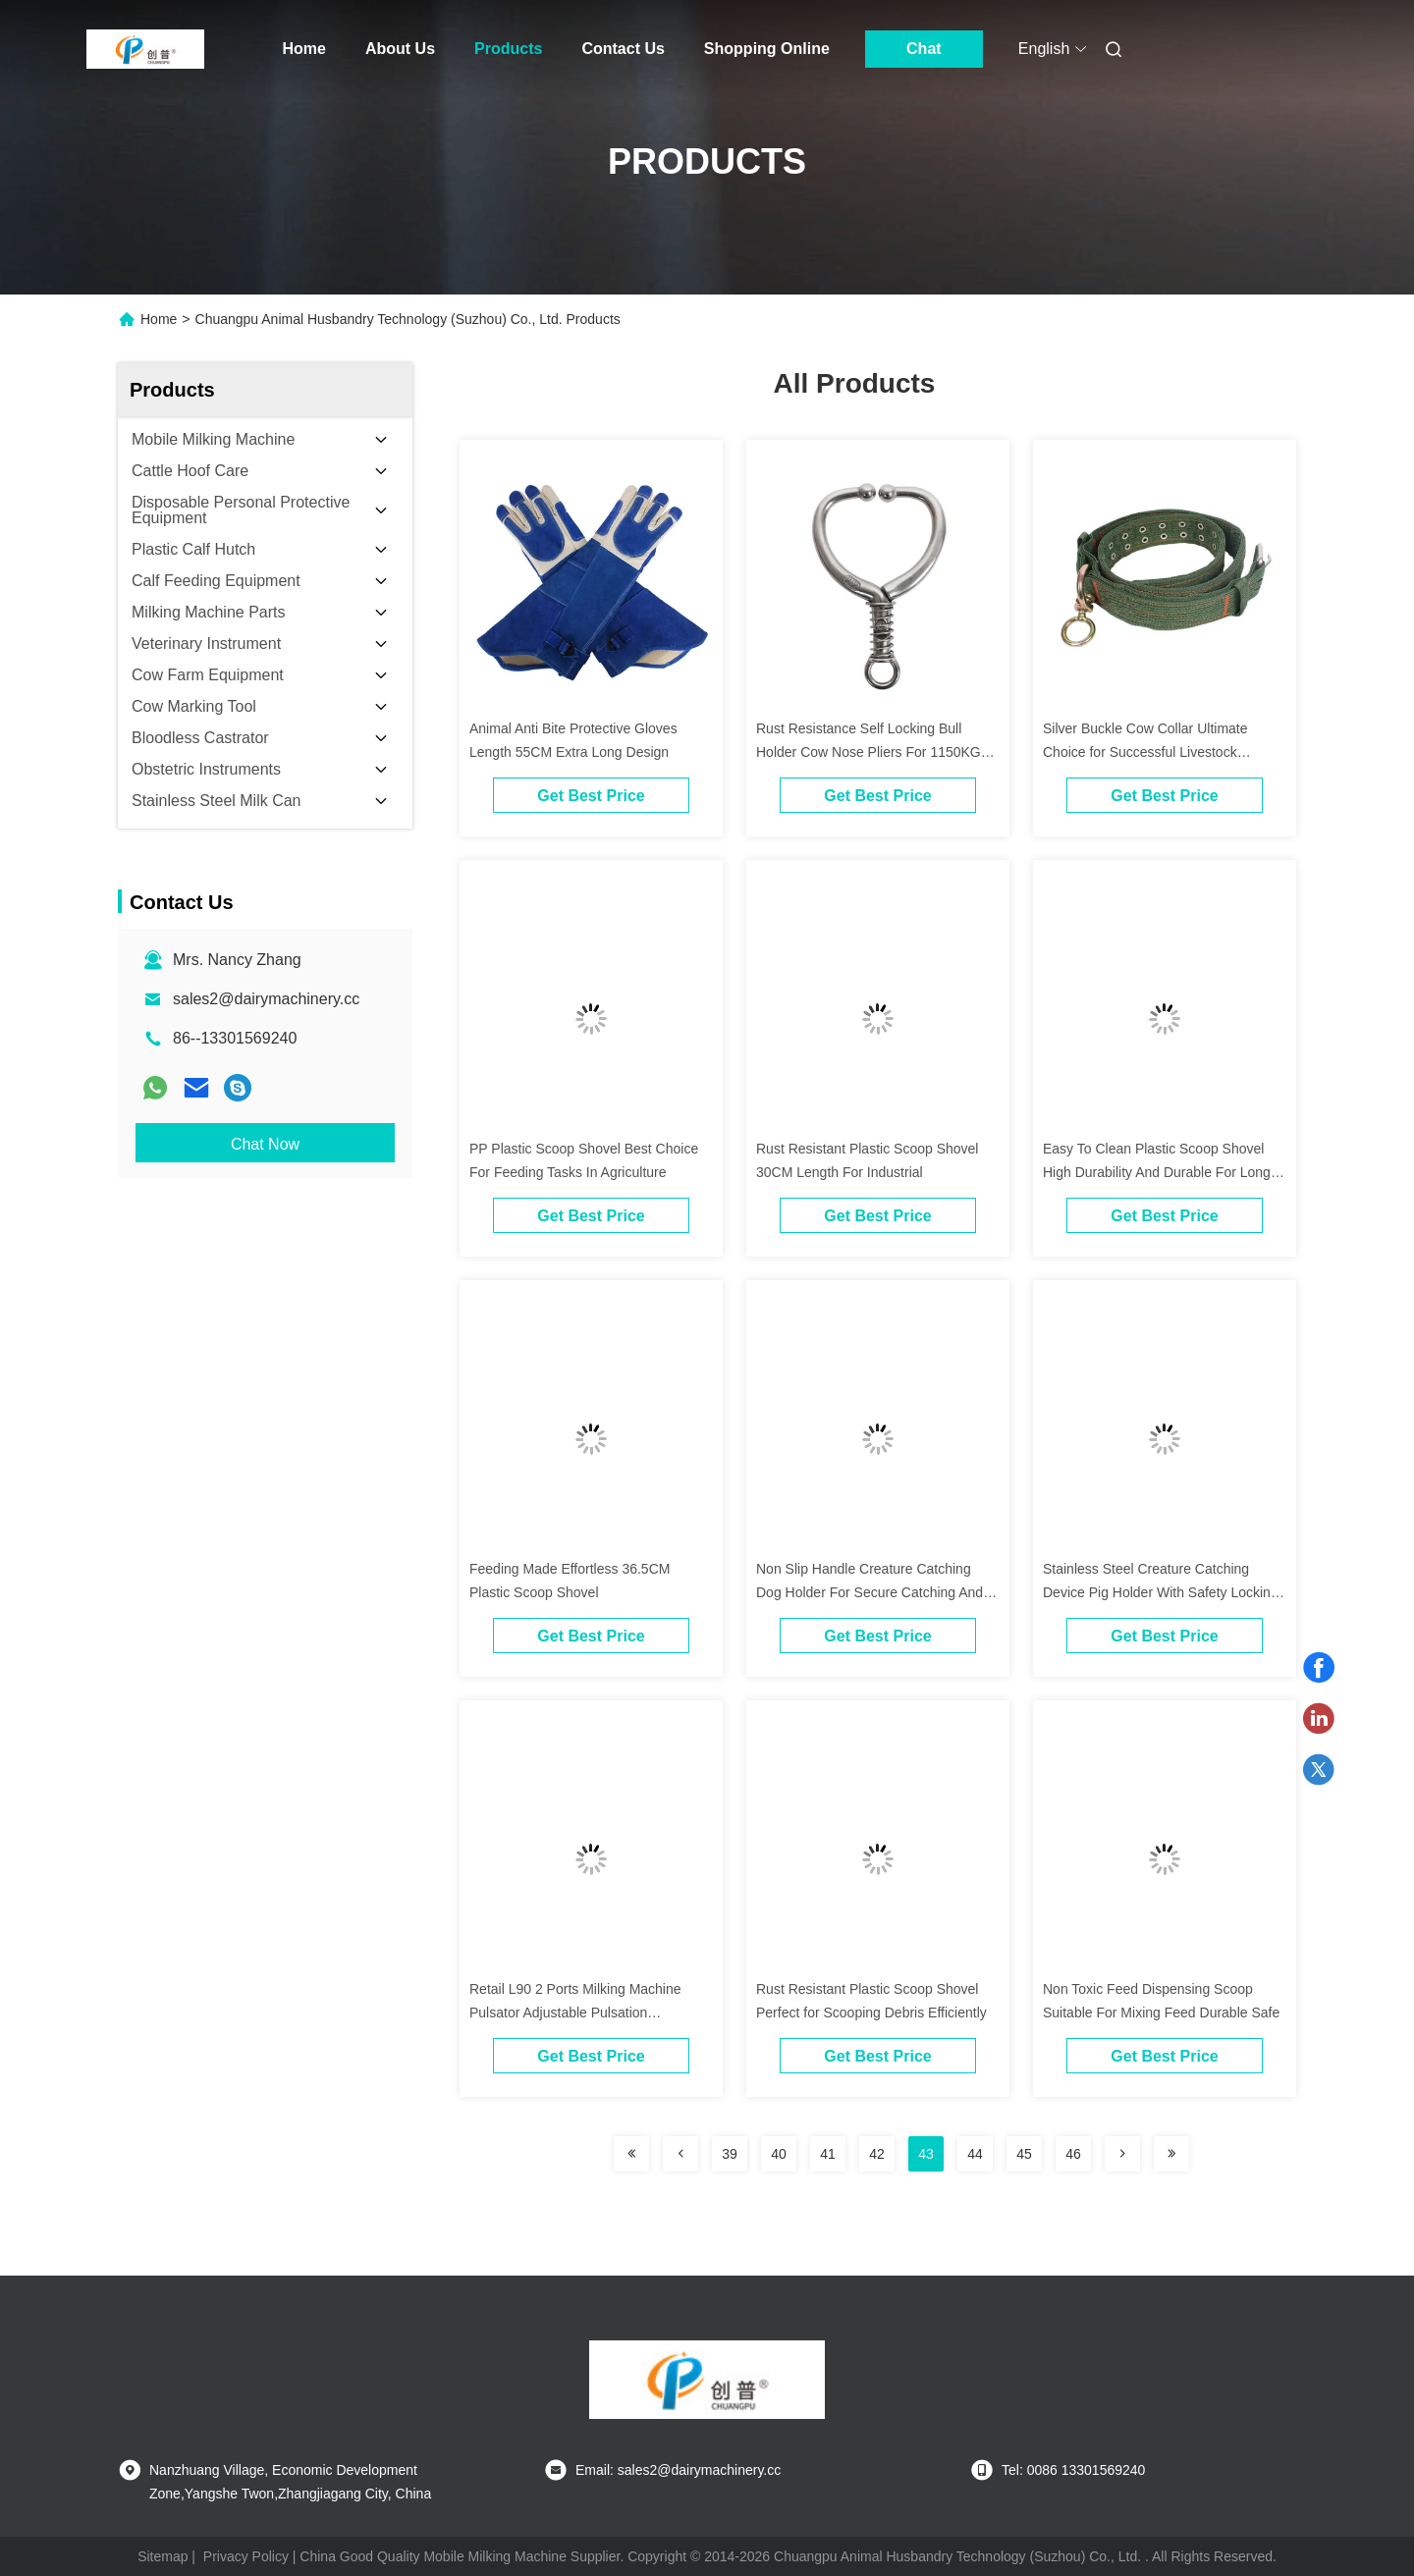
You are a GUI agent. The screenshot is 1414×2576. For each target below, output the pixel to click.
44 (975, 2154)
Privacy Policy (246, 2556)
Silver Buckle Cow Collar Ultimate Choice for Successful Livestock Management (1145, 752)
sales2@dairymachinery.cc (266, 999)
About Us (400, 48)
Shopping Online (767, 48)
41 (828, 2154)
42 (877, 2154)
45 (1024, 2154)
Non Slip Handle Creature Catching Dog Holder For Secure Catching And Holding (869, 1592)
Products (508, 48)
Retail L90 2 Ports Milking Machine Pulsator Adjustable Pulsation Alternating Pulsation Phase (575, 2012)
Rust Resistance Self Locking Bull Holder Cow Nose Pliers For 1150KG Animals (868, 752)
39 (729, 2154)
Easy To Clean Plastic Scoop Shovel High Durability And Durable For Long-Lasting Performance (1159, 1172)
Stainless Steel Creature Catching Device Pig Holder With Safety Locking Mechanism (1160, 1592)
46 (1073, 2154)
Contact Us (622, 48)
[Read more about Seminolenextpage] (631, 2154)
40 (779, 2154)
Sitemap (162, 2556)
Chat (924, 48)
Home (304, 48)
